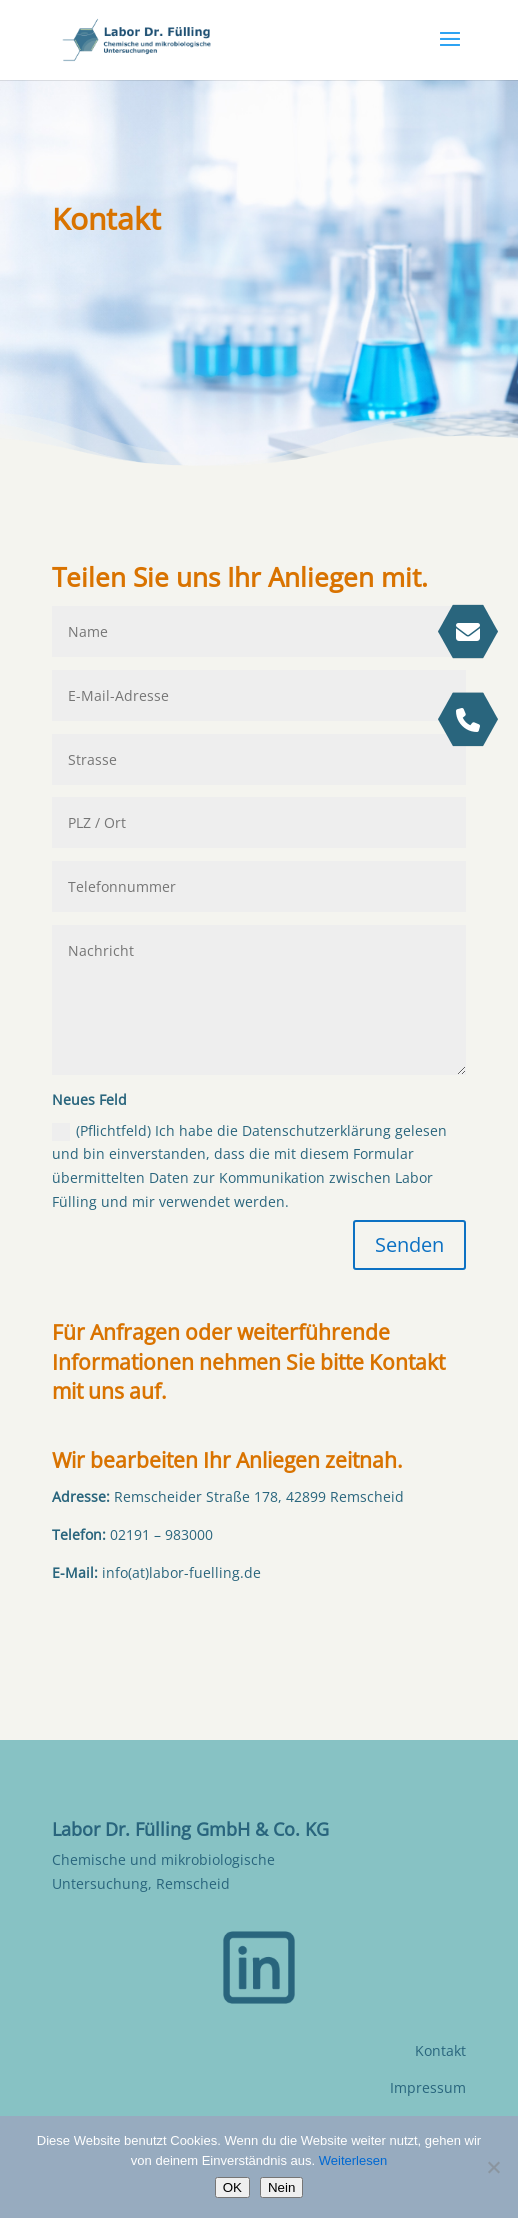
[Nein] (493, 2167)
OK (232, 2187)
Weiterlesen (353, 2160)
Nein (281, 2187)
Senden (409, 1244)
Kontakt (440, 2050)
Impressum (428, 2087)
